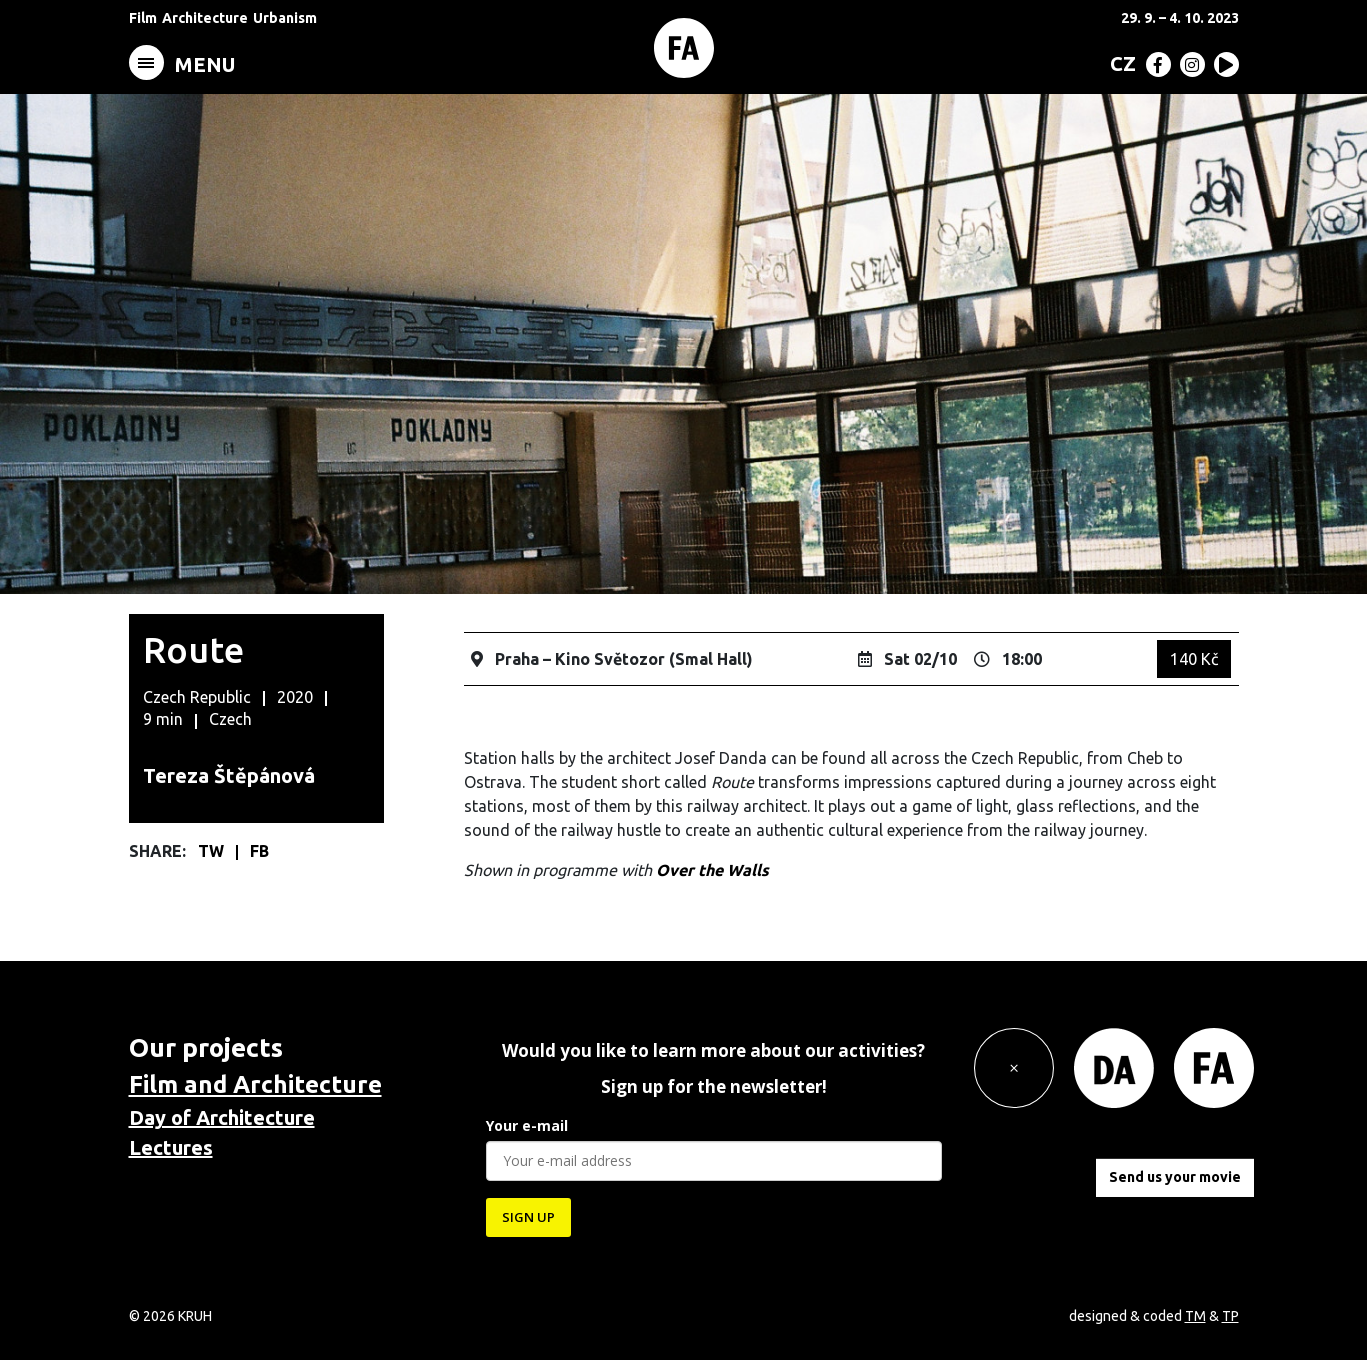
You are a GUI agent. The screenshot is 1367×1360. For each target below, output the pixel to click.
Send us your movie (1175, 1177)
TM (1195, 1316)
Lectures (171, 1147)
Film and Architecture (255, 1084)
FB (259, 851)
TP (1230, 1316)
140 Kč (1194, 659)
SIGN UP (528, 1217)
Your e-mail (527, 1125)
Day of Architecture (222, 1117)
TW (213, 851)
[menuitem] (1119, 63)
